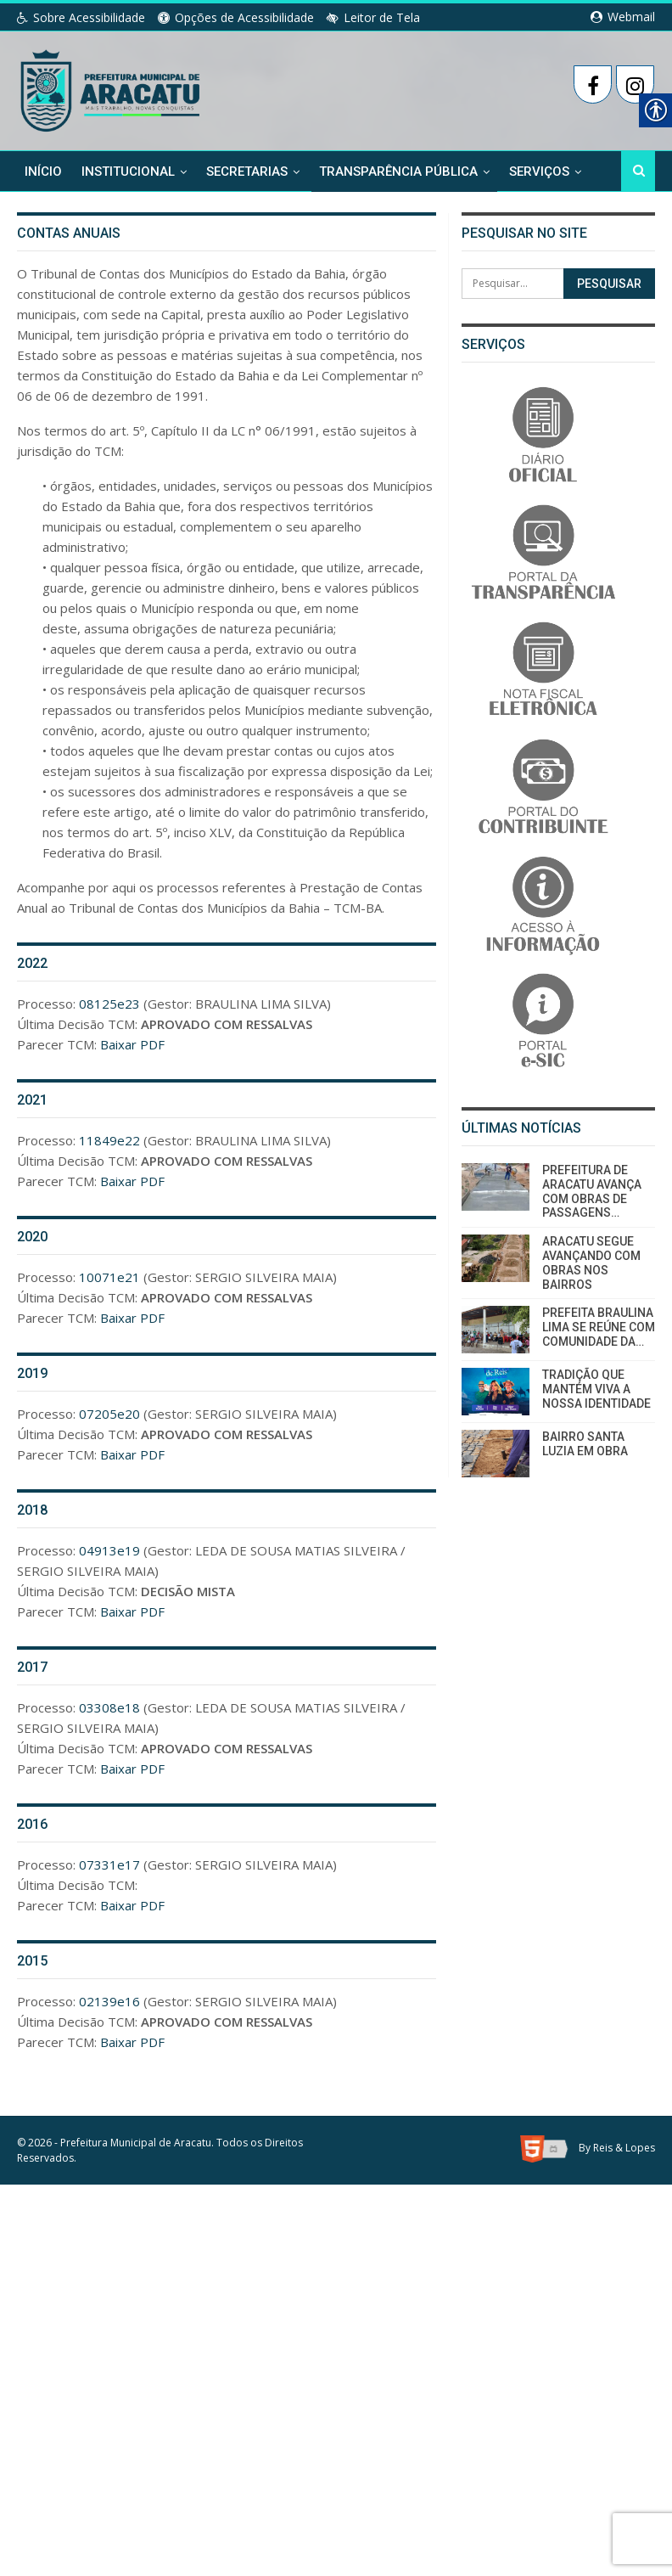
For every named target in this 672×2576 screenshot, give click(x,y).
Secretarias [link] (247, 171)
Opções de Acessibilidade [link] (236, 17)
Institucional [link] (128, 171)
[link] (111, 87)
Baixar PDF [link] (132, 1044)
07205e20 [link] (109, 1413)
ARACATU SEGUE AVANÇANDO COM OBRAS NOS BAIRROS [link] (591, 1263)
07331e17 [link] (109, 1864)
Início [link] (43, 171)
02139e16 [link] (109, 2001)
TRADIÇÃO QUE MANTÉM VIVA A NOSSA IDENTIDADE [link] (596, 1389)
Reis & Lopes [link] (624, 2147)
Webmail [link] (623, 16)
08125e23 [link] (109, 1003)
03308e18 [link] (109, 1707)
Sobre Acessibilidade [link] (81, 17)
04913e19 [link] (109, 1550)
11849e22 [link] (109, 1140)
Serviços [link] (539, 171)
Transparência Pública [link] (398, 171)
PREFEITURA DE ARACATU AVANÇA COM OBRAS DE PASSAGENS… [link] (591, 1191)
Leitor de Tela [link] (373, 17)
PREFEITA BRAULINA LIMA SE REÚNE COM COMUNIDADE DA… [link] (598, 1327)
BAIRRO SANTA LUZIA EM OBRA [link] (585, 1444)
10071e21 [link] (109, 1276)
